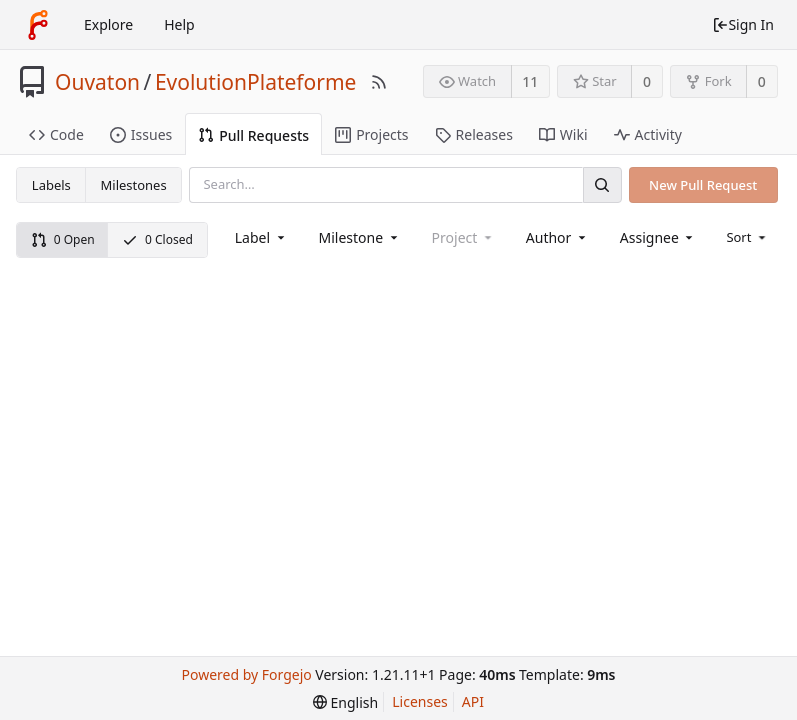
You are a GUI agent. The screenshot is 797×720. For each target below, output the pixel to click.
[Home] (38, 25)
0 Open (63, 239)
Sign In (743, 24)
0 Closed (157, 239)
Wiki (563, 134)
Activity (648, 134)
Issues (141, 134)
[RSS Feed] (379, 82)
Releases (474, 134)
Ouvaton (97, 82)
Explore (108, 24)
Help (179, 24)
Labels (51, 185)
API (473, 701)
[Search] (602, 184)
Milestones (134, 185)
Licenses (420, 701)
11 (530, 81)
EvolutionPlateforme (256, 82)
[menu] (747, 237)
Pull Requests (253, 135)
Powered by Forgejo (246, 674)
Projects (371, 134)
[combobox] (261, 237)
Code (56, 134)
